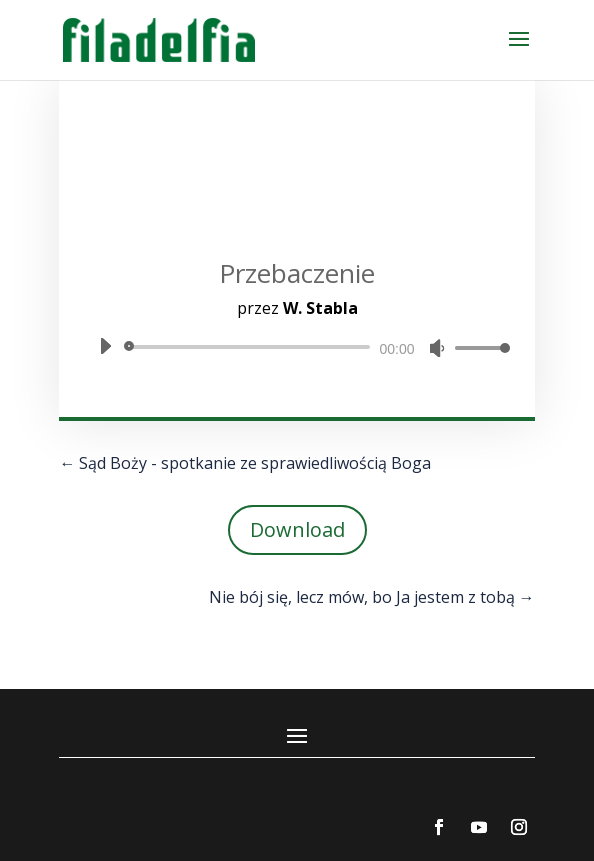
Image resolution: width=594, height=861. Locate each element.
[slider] (250, 347)
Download (297, 529)
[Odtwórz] (105, 346)
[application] (296, 347)
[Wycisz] (437, 348)
